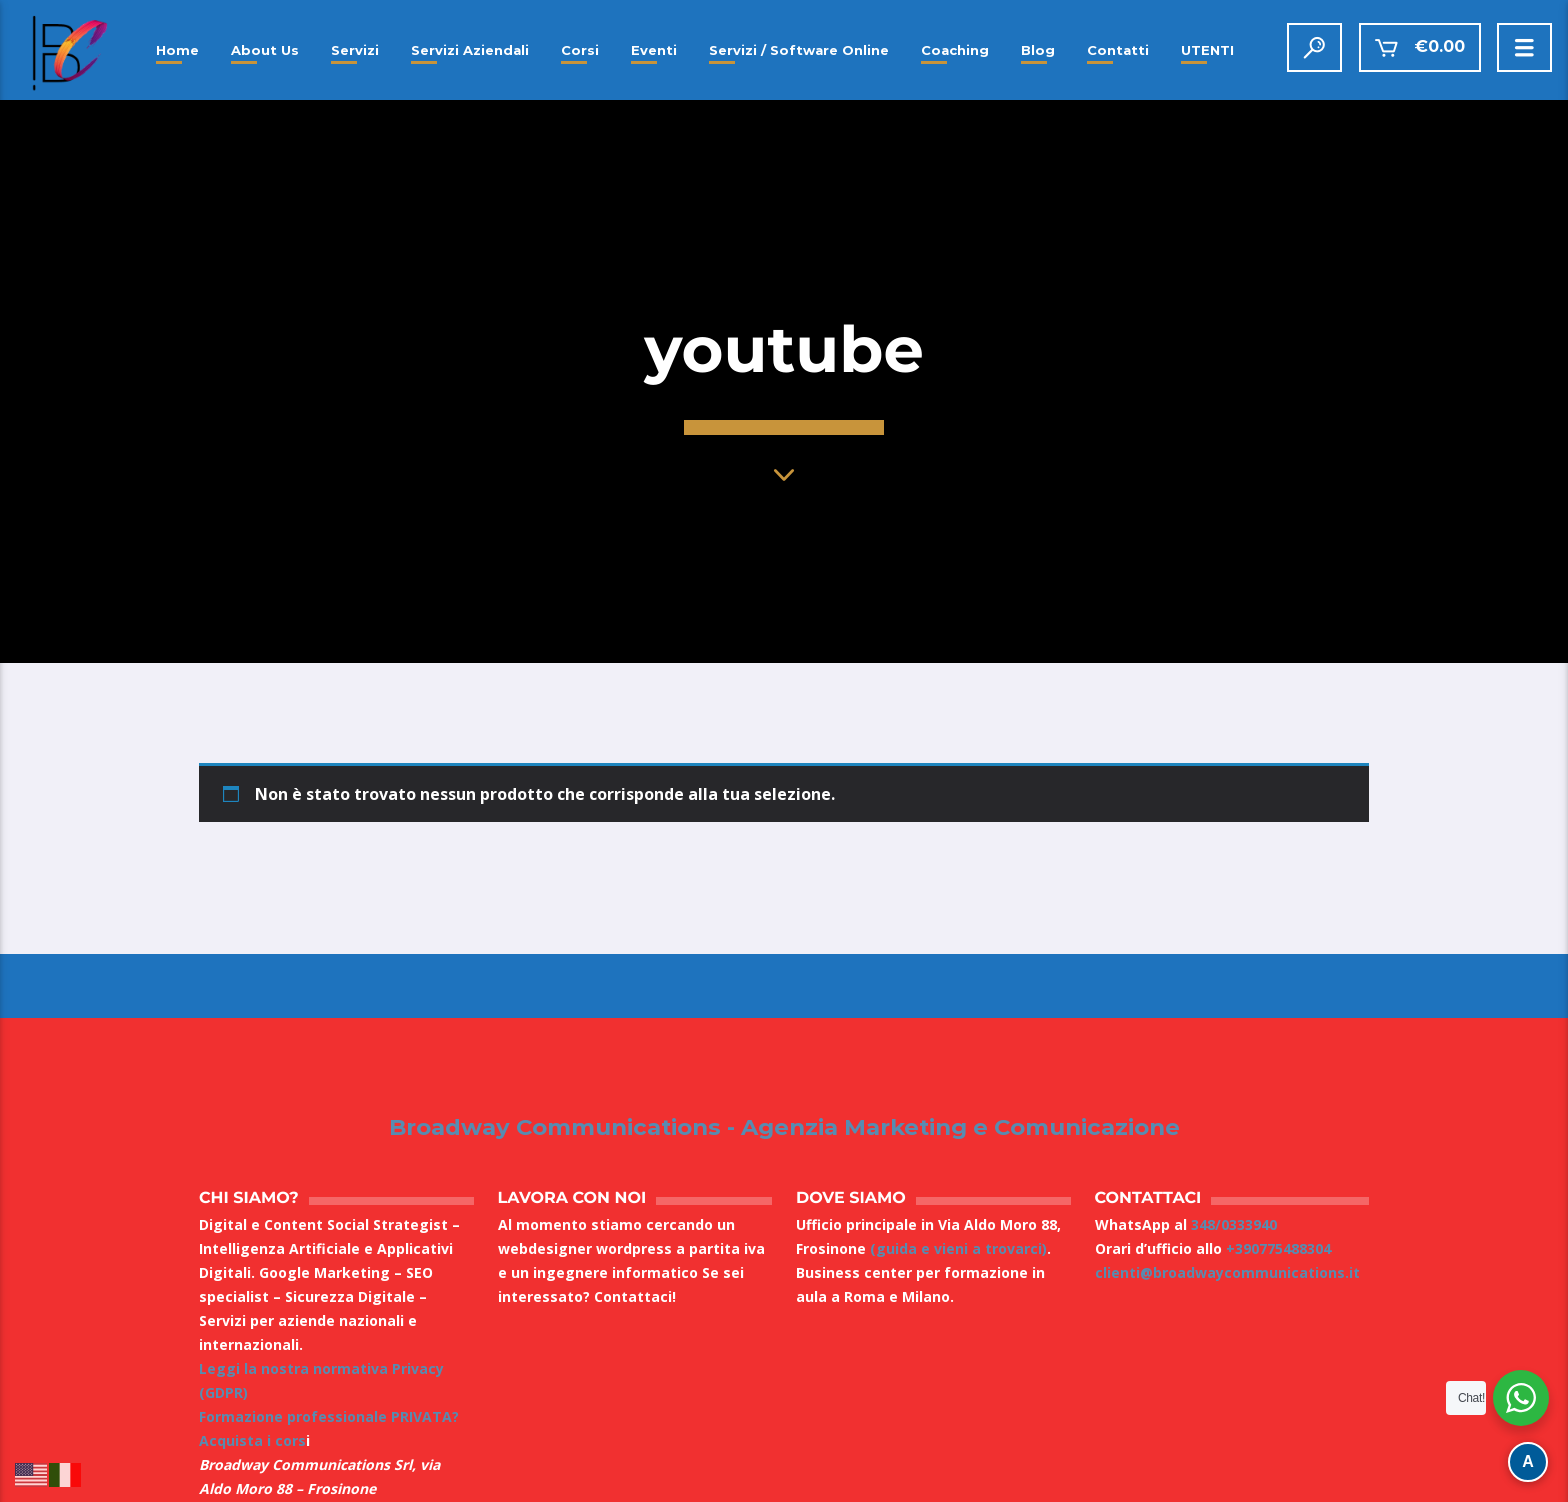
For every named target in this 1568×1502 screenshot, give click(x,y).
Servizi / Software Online (799, 50)
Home (177, 50)
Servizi (355, 50)
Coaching (955, 50)
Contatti (1118, 50)
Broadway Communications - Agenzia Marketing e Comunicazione (784, 1127)
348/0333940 (1234, 1224)
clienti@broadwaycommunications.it (1227, 1272)
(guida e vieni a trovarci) (958, 1248)
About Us (265, 50)
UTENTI (1207, 50)
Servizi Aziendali (470, 50)
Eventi (654, 50)
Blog (1038, 50)
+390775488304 (1278, 1248)
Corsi (580, 50)
